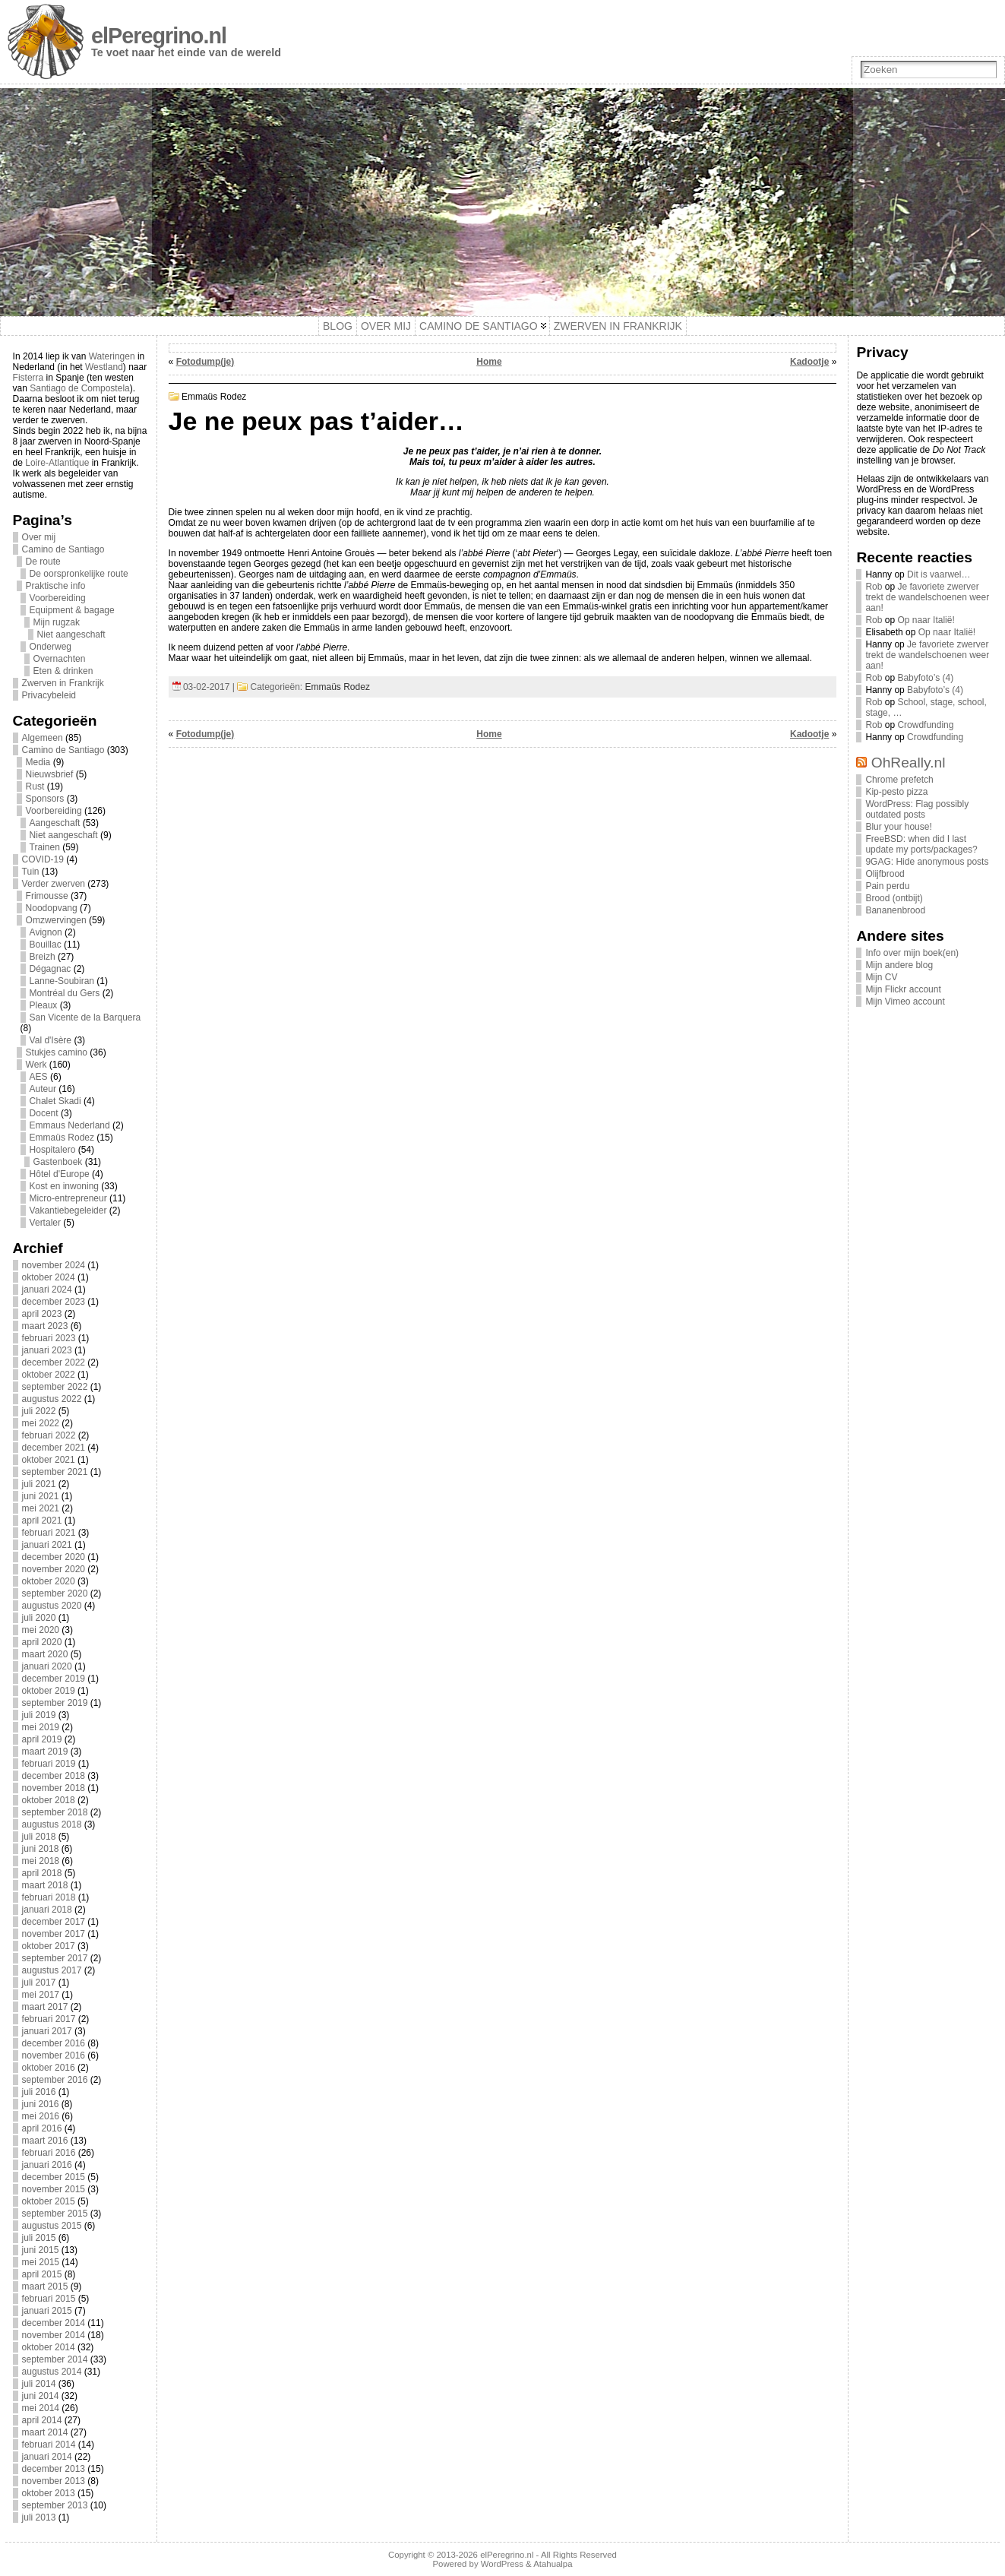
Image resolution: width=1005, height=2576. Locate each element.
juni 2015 (40, 2250)
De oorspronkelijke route (79, 573)
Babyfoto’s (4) (925, 677)
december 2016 (53, 2043)
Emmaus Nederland (70, 1125)
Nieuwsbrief (50, 774)
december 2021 (53, 1447)
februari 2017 (49, 2019)
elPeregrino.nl (158, 36)
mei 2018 (40, 1861)
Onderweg (50, 646)
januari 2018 (47, 1909)
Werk (36, 1064)
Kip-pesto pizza (896, 791)
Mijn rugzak (56, 622)
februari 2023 (49, 1338)
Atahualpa (552, 2563)
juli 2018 (39, 1836)
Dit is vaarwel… (938, 574)
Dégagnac (50, 969)
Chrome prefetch (899, 779)
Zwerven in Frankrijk (63, 683)
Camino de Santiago (63, 549)
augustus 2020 (52, 1605)
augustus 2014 (52, 2371)
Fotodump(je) (205, 361)
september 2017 (55, 1958)
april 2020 (42, 1642)
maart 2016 (45, 2140)
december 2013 (53, 2469)
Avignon (46, 932)
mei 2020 (40, 1630)
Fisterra (28, 377)
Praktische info (56, 586)
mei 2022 (40, 1423)
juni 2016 (40, 2104)
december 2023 (53, 1301)
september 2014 (55, 2359)
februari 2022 (49, 1435)
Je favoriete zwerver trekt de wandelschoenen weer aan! (927, 597)
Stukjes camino (56, 1052)
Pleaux (44, 1005)
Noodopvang (51, 908)
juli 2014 (39, 2383)
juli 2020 (39, 1617)
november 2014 (53, 2335)
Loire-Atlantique (57, 462)
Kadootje (809, 361)
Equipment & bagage (72, 610)
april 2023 (42, 1314)
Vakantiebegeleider (68, 1210)
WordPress (502, 2563)
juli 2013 (39, 2517)
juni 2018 (40, 1848)
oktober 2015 (48, 2201)
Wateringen (112, 356)
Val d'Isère (50, 1040)
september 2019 (55, 1703)
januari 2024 (47, 1289)
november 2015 (53, 2189)
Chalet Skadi (55, 1101)
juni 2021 (40, 1496)
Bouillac (46, 944)
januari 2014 (47, 2456)
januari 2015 (47, 2310)
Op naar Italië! (925, 620)
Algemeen (42, 738)
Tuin (31, 871)
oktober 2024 (48, 1277)
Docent (44, 1113)
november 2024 (53, 1265)
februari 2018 (49, 1897)
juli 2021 (39, 1484)
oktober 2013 (48, 2493)
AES (39, 1076)
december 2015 (53, 2177)
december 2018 (53, 1776)
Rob (873, 586)
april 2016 (42, 2128)
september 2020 (55, 1593)
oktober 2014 (48, 2347)
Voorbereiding (58, 598)
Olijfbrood (884, 874)
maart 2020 (45, 1654)
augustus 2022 (52, 1399)
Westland (104, 367)
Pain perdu (887, 886)
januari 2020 (47, 1666)
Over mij (39, 537)
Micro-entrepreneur (68, 1198)
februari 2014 (49, 2444)
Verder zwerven (53, 883)
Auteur (43, 1089)
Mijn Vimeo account (905, 1001)
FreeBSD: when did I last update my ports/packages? (921, 844)
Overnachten (59, 658)
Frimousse (47, 896)
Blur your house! (898, 826)
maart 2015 (45, 2286)
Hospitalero (53, 1149)
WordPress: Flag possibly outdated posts (917, 809)
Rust (35, 786)
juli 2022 (39, 1411)
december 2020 (53, 1557)
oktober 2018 (48, 1800)
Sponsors (45, 798)
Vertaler (45, 1222)
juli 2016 (39, 2092)
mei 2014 (40, 2408)
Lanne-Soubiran (62, 981)
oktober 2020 (48, 1581)
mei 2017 (40, 1994)
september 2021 (55, 1472)
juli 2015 (39, 2238)
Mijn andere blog (899, 965)
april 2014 (42, 2420)
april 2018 (42, 1873)
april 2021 (42, 1520)
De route (43, 561)
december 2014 (53, 2323)
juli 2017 (39, 1982)
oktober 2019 (48, 1690)
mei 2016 (40, 2116)
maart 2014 (45, 2432)
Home (488, 361)
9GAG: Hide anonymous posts (926, 861)
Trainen (45, 847)
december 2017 (53, 1921)
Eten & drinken (63, 671)
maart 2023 (45, 1326)
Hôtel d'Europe (60, 1174)
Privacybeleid (49, 695)
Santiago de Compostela (79, 388)
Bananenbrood (895, 910)
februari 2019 (49, 1763)
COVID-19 (43, 859)
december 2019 (53, 1678)
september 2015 (55, 2213)
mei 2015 (40, 2262)
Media (38, 762)
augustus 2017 (52, 1970)
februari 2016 (49, 2152)
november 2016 (53, 2055)
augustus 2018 (52, 1824)
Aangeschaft (55, 823)
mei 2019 (40, 1727)
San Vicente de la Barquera (85, 1017)
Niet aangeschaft (71, 634)
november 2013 (53, 2481)
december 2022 (53, 1362)
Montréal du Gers (65, 993)
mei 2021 (40, 1508)
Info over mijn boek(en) (912, 953)
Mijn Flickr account (902, 989)
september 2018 (55, 1812)
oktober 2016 (48, 2067)
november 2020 (53, 1569)
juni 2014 (40, 2396)
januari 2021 (47, 1545)
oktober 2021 (48, 1459)
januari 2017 (47, 2031)
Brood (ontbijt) (893, 898)
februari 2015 (49, 2298)
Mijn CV (881, 977)
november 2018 (53, 1788)
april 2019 (42, 1739)
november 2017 (53, 1934)
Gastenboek (58, 1162)
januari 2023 (47, 1350)
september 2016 (55, 2079)
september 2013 (55, 2505)
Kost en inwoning (64, 1186)
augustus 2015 (52, 2225)
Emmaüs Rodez (62, 1137)
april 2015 (42, 2274)
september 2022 (55, 1386)
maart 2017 (45, 2007)
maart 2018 (45, 1885)
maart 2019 (45, 1751)
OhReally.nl (908, 763)
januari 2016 (47, 2165)
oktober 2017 (48, 1946)
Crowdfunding (925, 725)
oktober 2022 (48, 1374)
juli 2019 (39, 1715)
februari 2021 (49, 1532)
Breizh (42, 956)
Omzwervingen (56, 920)
